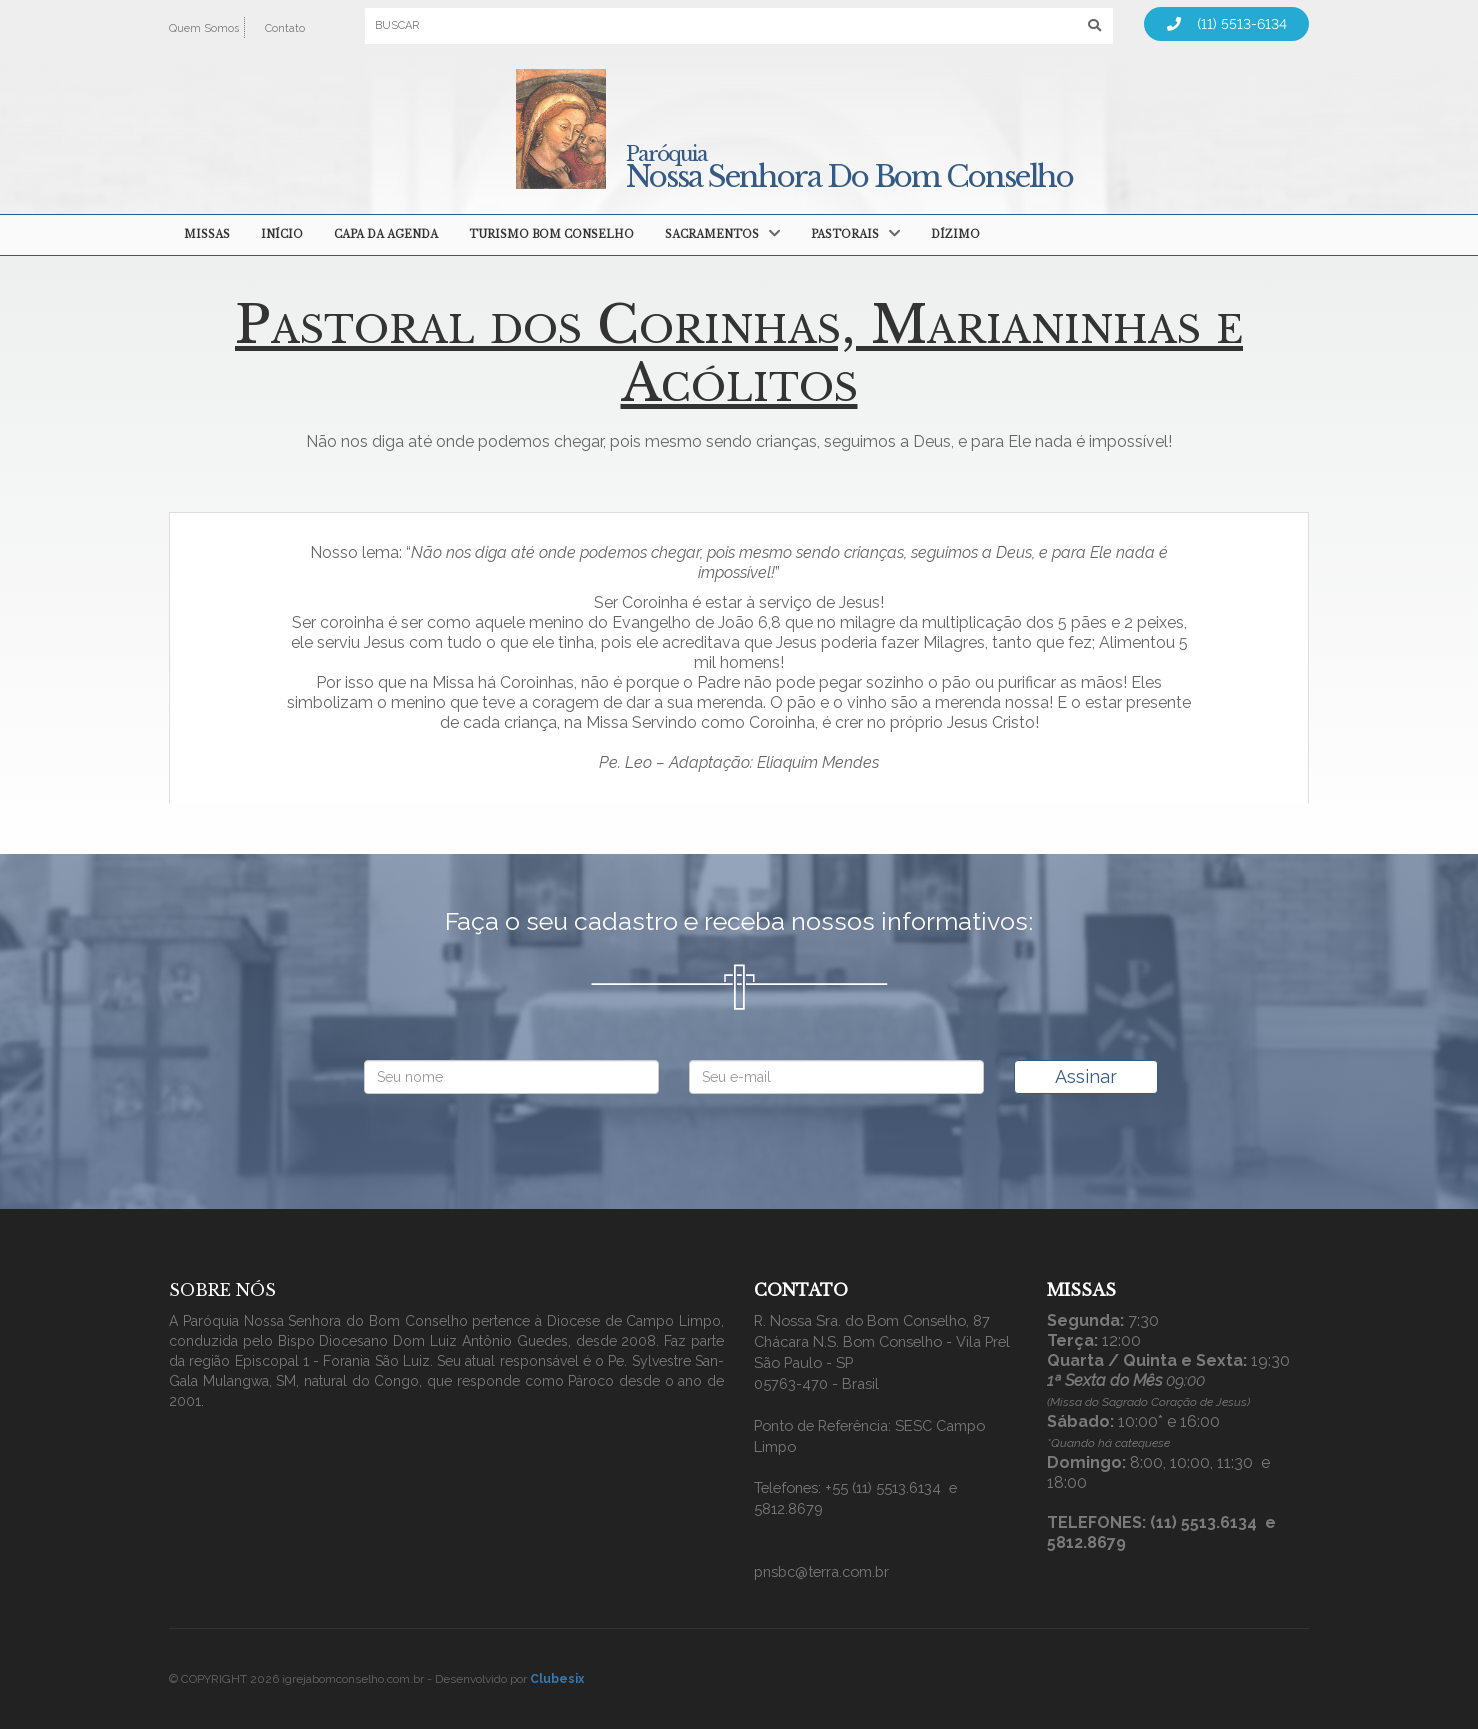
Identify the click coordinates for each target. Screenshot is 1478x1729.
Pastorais (845, 234)
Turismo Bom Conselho (551, 234)
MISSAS (207, 234)
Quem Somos (204, 28)
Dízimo (955, 234)
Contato (285, 28)
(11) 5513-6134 (1227, 24)
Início (282, 234)
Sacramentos (712, 234)
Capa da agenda (386, 234)
